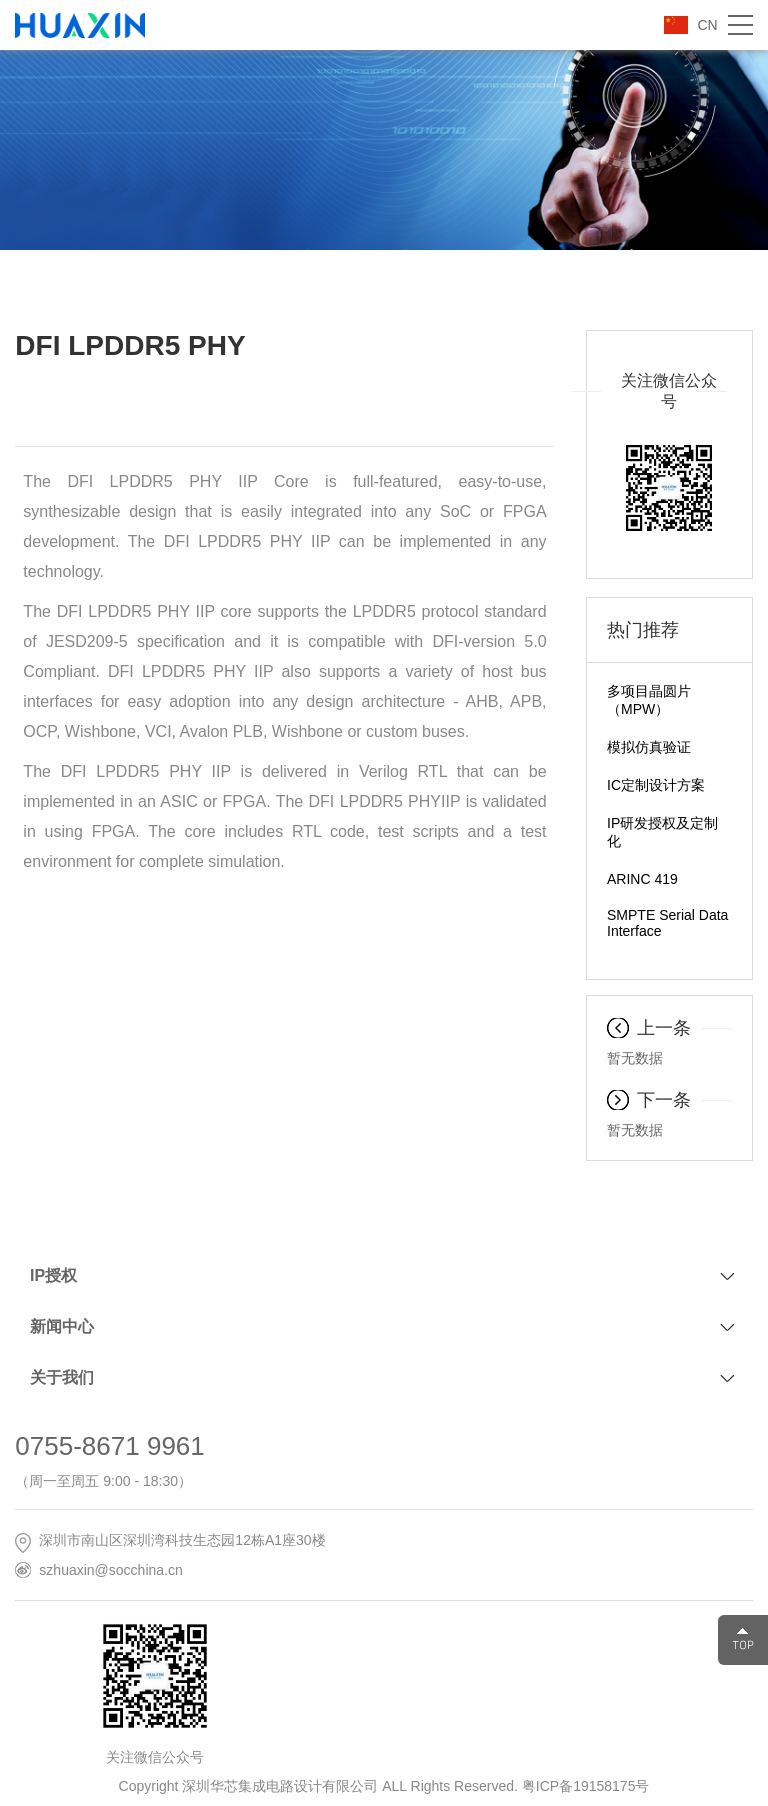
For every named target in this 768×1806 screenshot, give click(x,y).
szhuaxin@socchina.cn (110, 1570)
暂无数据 (635, 1058)
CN (707, 25)
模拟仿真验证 (649, 747)
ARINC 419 (642, 879)
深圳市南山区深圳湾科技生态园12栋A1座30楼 (182, 1540)
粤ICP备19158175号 (586, 1786)
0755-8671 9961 (109, 1446)
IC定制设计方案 (656, 785)
